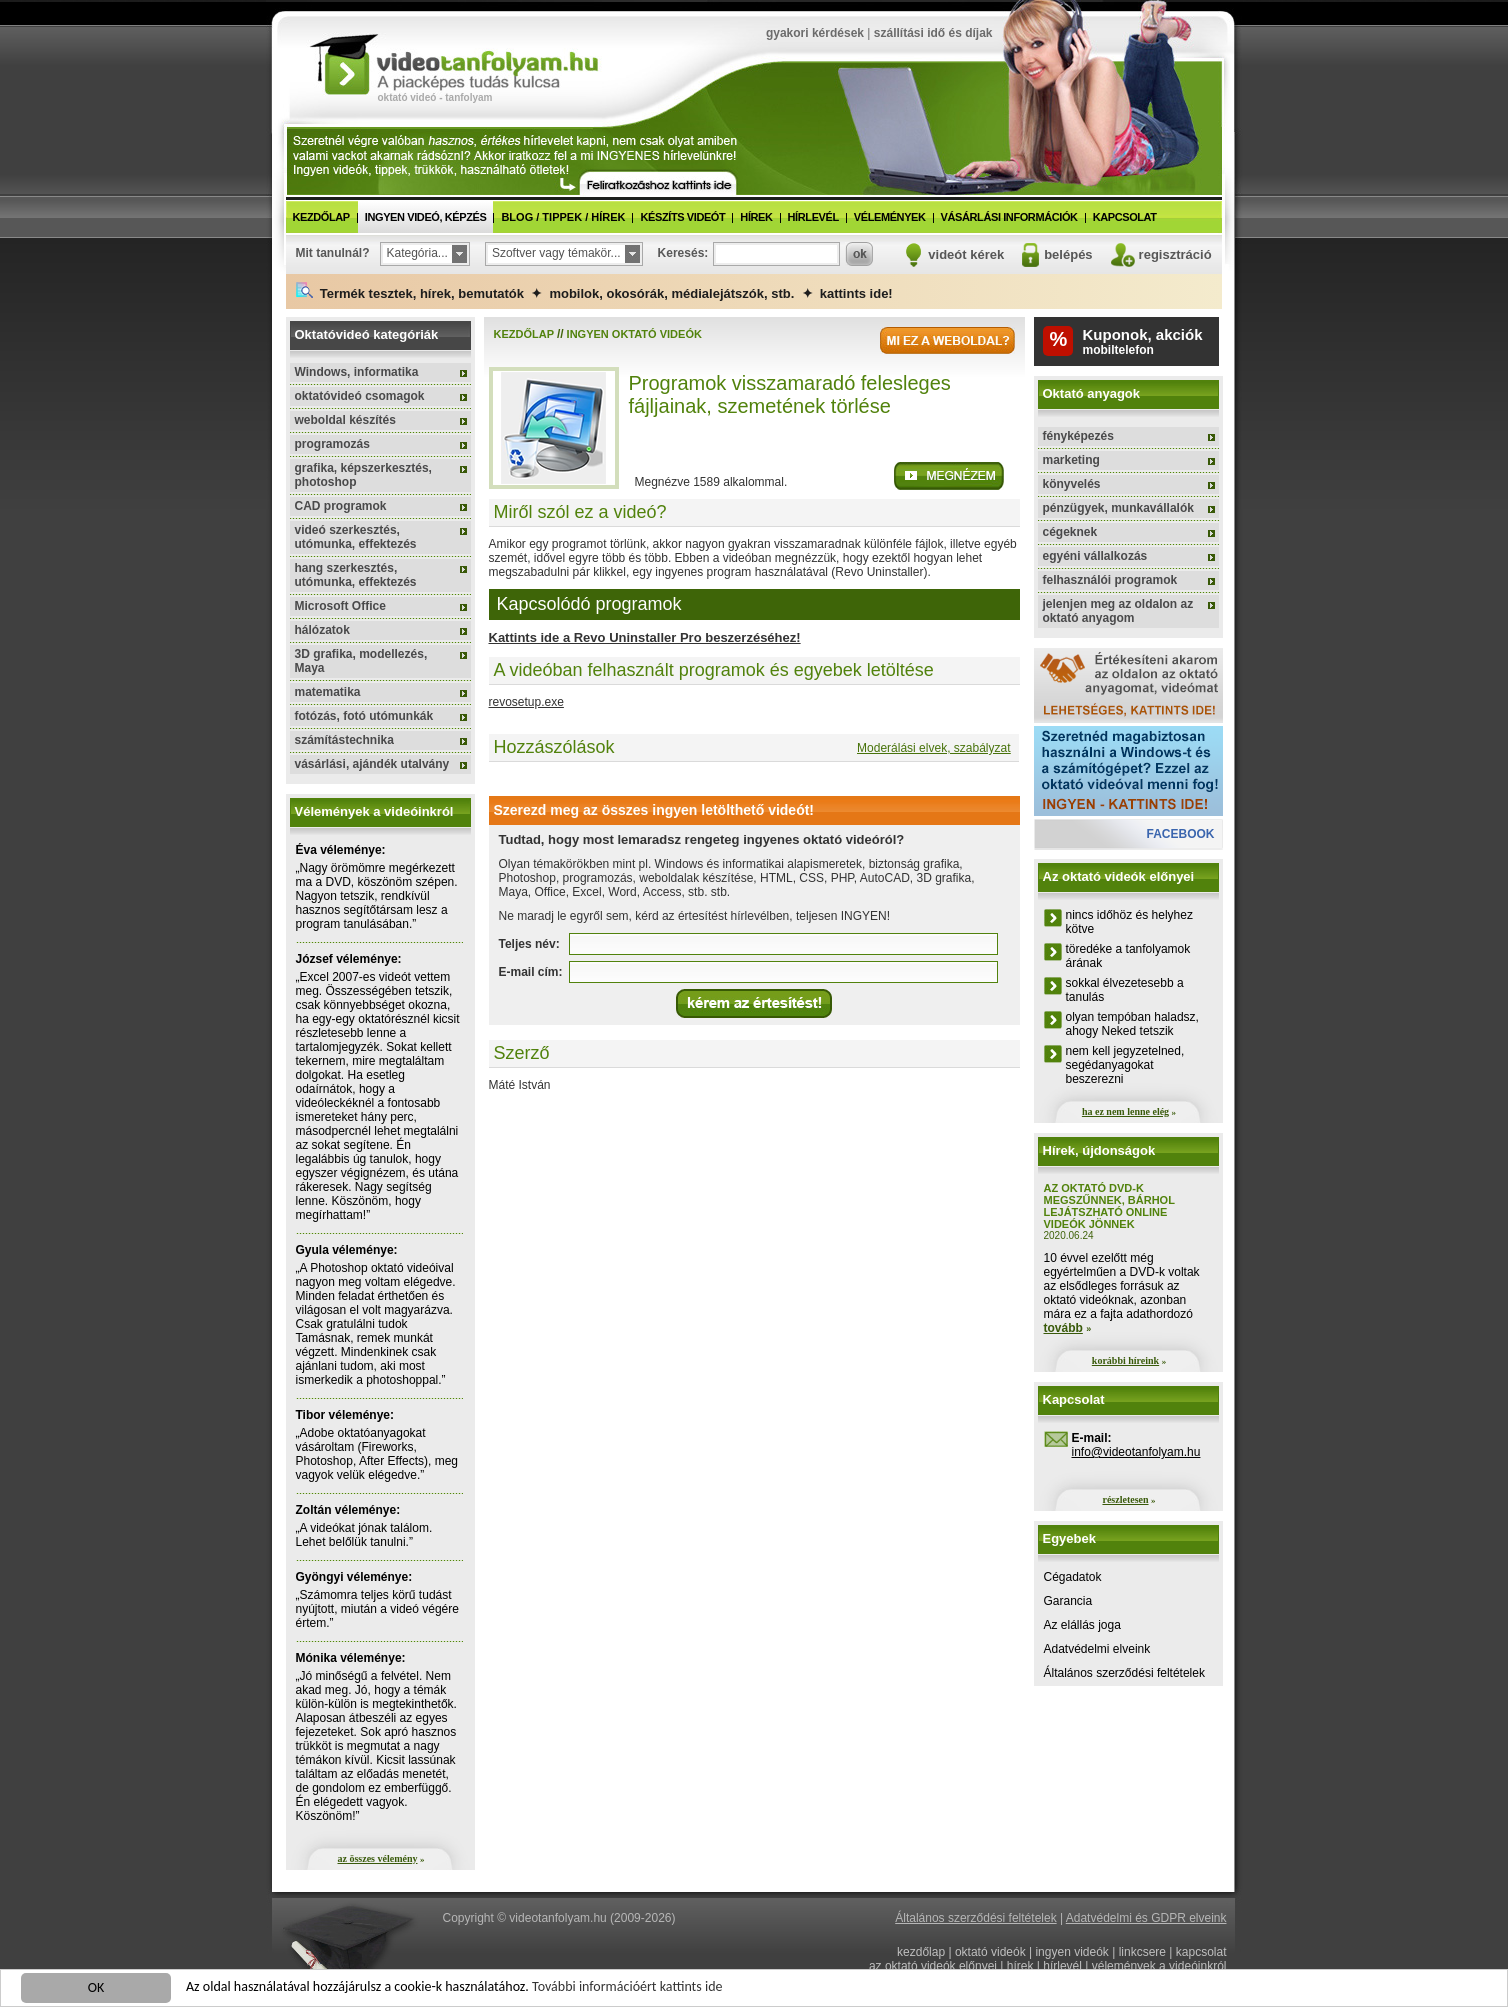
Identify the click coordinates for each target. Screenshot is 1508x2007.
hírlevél (813, 217)
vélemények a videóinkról (1159, 1966)
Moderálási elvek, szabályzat (933, 748)
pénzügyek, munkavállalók (1118, 508)
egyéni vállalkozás (1095, 556)
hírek (756, 217)
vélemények (890, 217)
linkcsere (1142, 1952)
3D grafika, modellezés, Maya (361, 661)
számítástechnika (344, 740)
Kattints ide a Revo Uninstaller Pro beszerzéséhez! (645, 637)
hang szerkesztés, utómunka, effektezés (356, 575)
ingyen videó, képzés (426, 217)
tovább (1063, 1328)
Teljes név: (529, 944)
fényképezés (1078, 436)
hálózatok (322, 630)
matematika (328, 692)
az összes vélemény (378, 1858)
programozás (332, 444)
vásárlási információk (1009, 217)
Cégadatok (1073, 1577)
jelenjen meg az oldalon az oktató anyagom (1118, 611)
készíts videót (682, 217)
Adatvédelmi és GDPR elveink (1146, 1918)
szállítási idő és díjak (933, 33)
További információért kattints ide (627, 1988)
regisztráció (1175, 254)
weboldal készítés (345, 420)
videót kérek (966, 254)
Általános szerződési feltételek (1124, 1673)
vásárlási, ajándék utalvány (372, 764)
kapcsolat (1125, 217)
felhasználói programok (1110, 580)
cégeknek (1070, 532)
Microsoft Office (340, 606)
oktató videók (990, 1952)
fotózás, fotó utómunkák (364, 716)
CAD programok (341, 506)
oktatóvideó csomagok (360, 396)
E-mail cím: (531, 972)
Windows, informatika (357, 372)
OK (96, 1989)
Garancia (1068, 1601)
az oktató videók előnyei (933, 1966)
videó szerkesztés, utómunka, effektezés (356, 537)
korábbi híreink (1125, 1360)
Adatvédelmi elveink (1097, 1649)
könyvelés (1072, 484)
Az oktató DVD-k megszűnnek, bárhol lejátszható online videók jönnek (1109, 1206)
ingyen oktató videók (634, 334)
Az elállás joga (1082, 1625)
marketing (1071, 460)
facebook (1180, 834)
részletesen (1125, 1499)
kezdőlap (321, 217)
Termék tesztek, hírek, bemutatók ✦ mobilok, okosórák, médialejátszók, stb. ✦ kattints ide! (594, 291)
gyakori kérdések (815, 33)
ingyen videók (1071, 1952)
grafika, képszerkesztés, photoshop (363, 475)
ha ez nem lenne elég (1125, 1111)
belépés (1068, 254)
